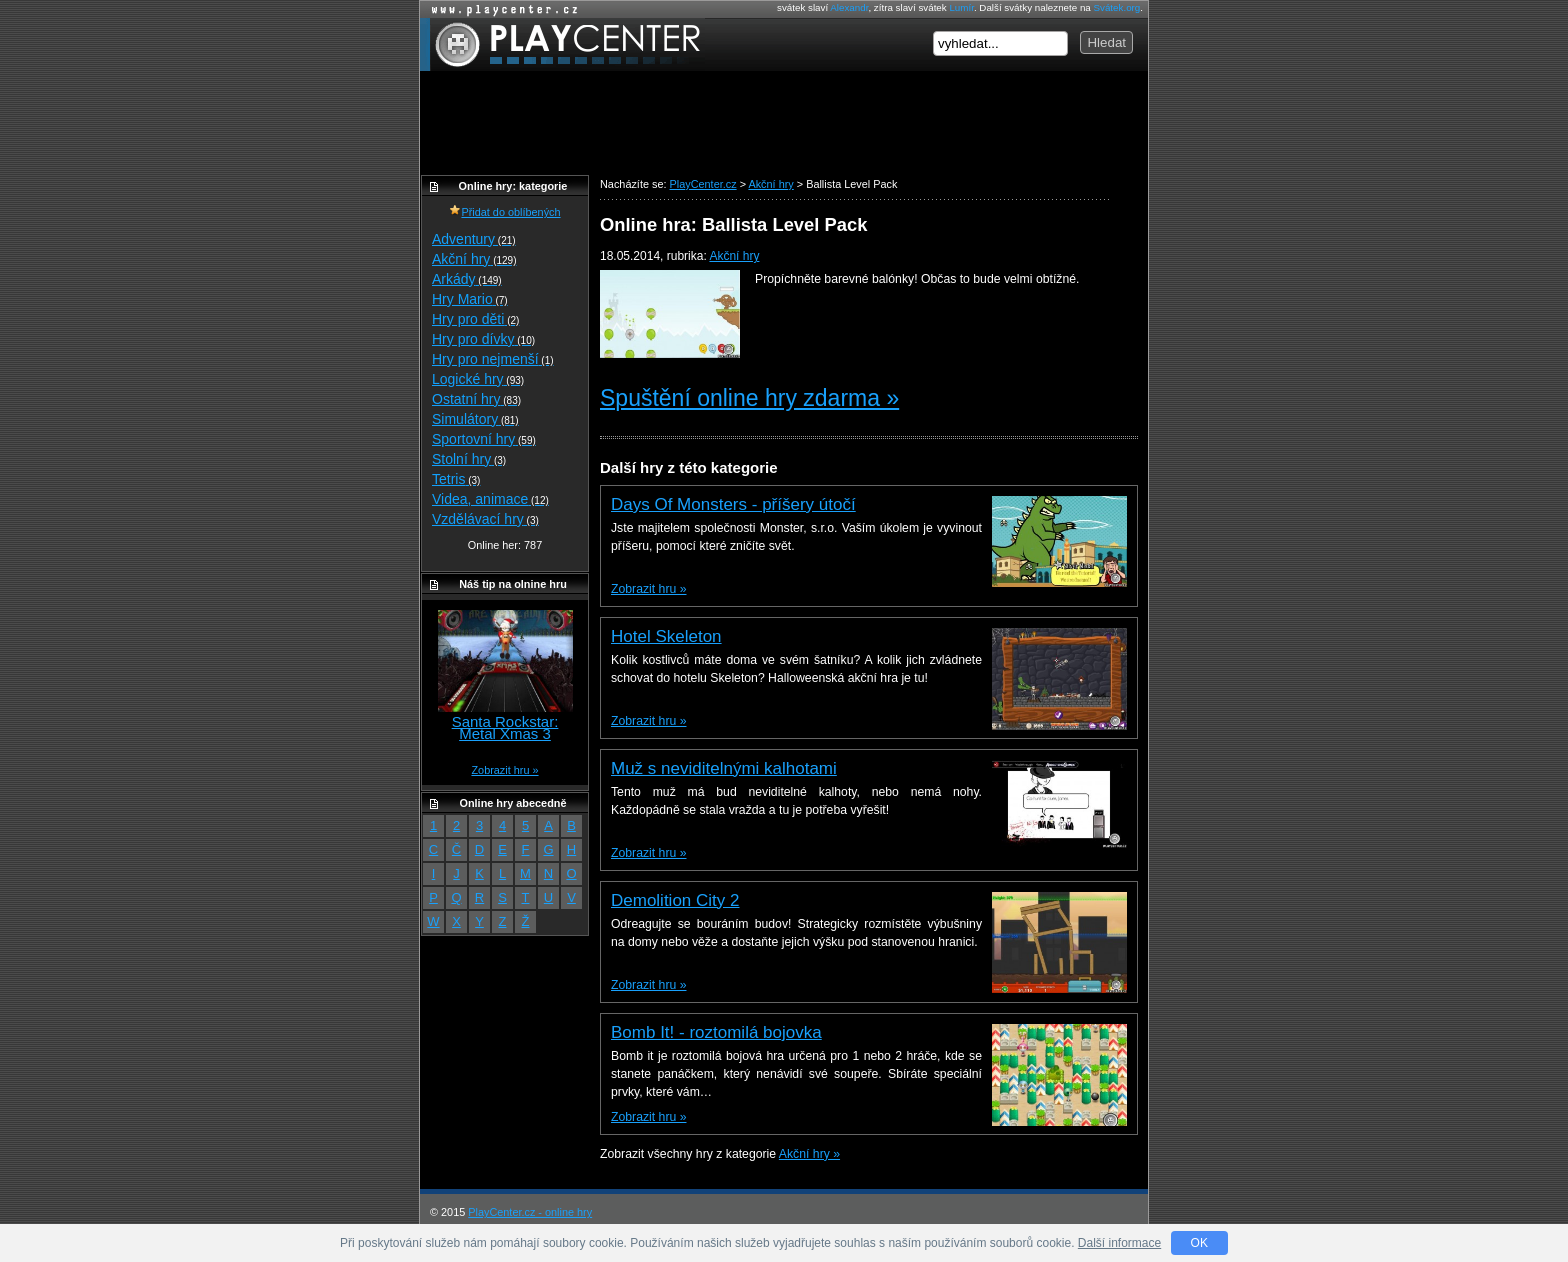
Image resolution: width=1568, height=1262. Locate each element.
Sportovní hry (484, 439)
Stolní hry (469, 459)
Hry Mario (470, 299)
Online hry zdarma (500, 9)
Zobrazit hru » (648, 589)
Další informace (1119, 1243)
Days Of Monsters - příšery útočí (733, 504)
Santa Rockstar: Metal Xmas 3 (505, 727)
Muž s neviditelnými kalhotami (724, 768)
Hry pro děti (475, 319)
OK (1199, 1243)
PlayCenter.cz (562, 44)
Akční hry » (809, 1154)
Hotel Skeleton (666, 636)
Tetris (456, 479)
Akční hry (734, 256)
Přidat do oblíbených (504, 212)
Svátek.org (1117, 7)
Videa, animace (490, 499)
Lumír (961, 7)
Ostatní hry (476, 399)
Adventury (474, 239)
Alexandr (849, 7)
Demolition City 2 (675, 900)
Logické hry (478, 379)
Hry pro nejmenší (493, 359)
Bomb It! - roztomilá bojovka (716, 1032)
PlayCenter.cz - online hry (530, 1212)
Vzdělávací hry (485, 519)
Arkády (467, 279)
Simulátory (475, 419)
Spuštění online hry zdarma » (749, 398)
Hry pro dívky (483, 339)
